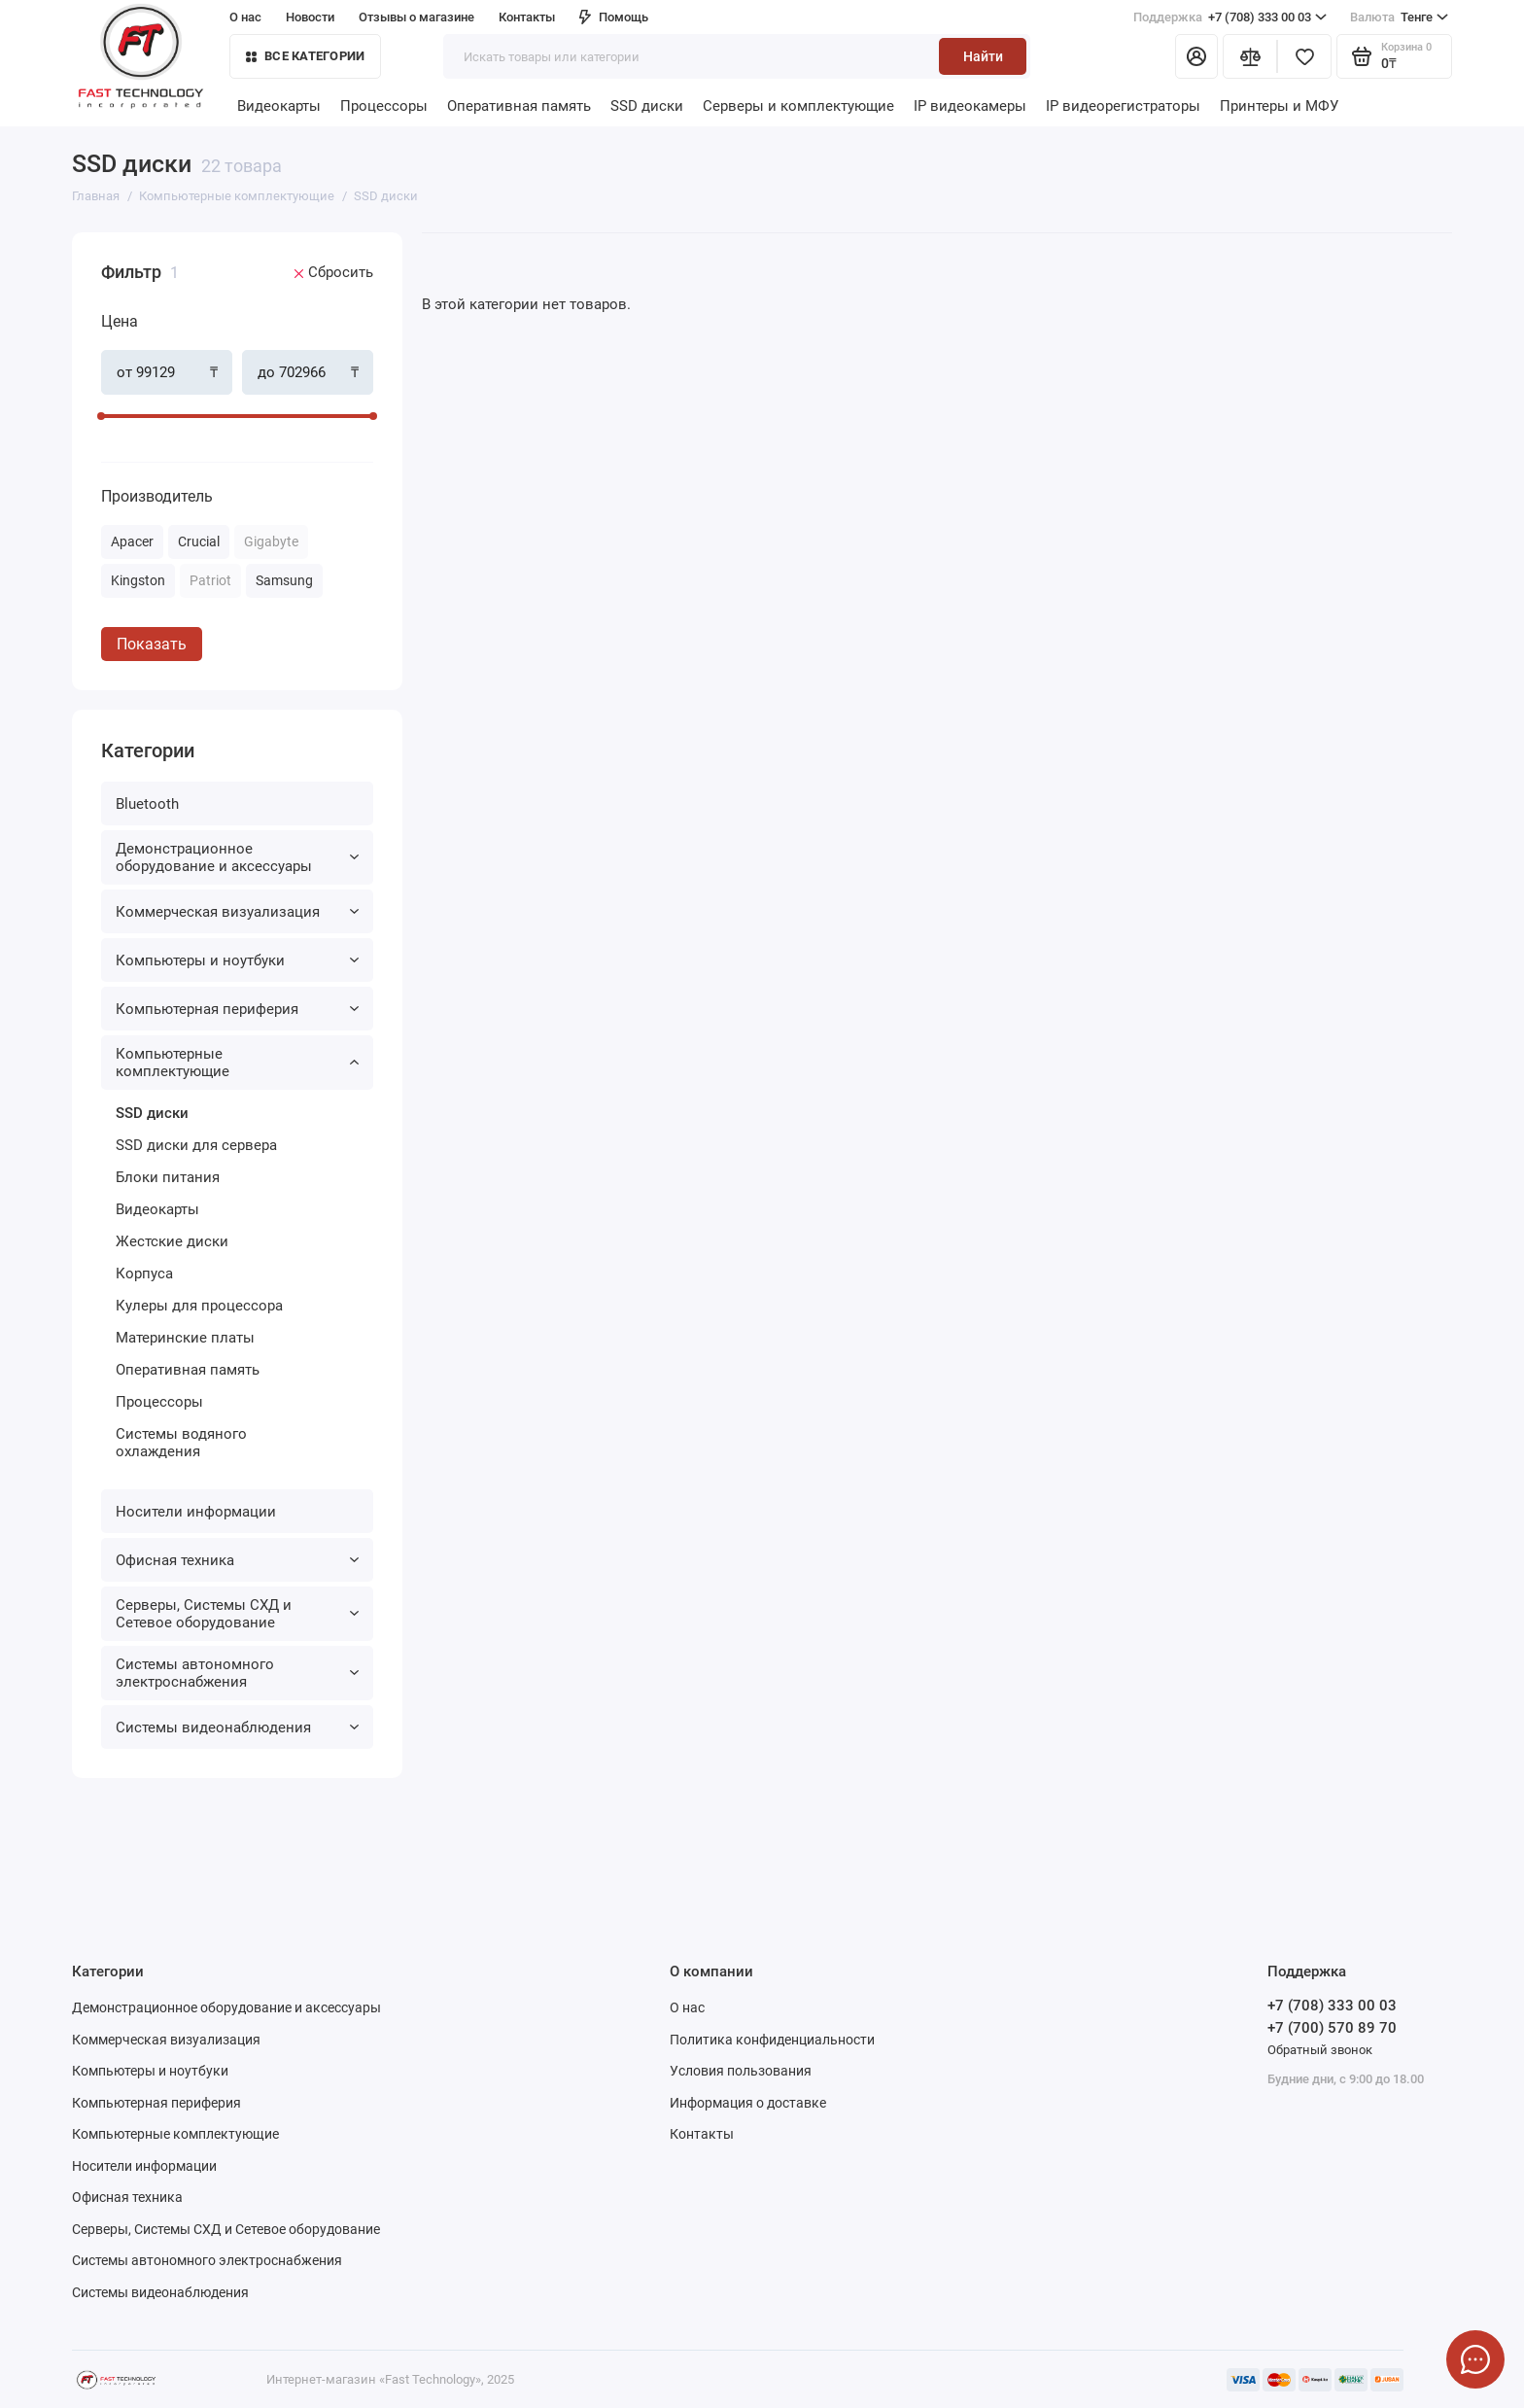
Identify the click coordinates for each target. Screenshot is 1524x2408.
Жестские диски (172, 1241)
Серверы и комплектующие (798, 106)
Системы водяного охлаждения (181, 1442)
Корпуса (144, 1273)
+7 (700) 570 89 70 (1332, 2028)
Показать (152, 644)
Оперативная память (519, 106)
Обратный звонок (1319, 2049)
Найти (983, 56)
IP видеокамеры (970, 106)
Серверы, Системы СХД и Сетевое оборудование (237, 1613)
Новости (310, 17)
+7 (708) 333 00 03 (1230, 17)
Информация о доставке (748, 2103)
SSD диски (646, 106)
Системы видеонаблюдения (237, 1727)
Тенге (1399, 17)
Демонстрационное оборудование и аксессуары (237, 857)
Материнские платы (185, 1337)
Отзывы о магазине (416, 17)
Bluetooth (147, 804)
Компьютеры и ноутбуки (237, 960)
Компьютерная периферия (237, 1009)
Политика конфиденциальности (772, 2039)
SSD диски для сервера (196, 1145)
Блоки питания (168, 1177)
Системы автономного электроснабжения (237, 1673)
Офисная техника (237, 1560)
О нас (245, 17)
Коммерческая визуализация (237, 912)
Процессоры (384, 106)
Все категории (305, 56)
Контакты (527, 17)
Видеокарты (279, 106)
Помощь (613, 17)
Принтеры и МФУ (1279, 106)
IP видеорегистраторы (1123, 106)
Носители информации (196, 1511)
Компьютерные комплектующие (237, 1062)
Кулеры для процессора (199, 1305)
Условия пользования (741, 2070)
